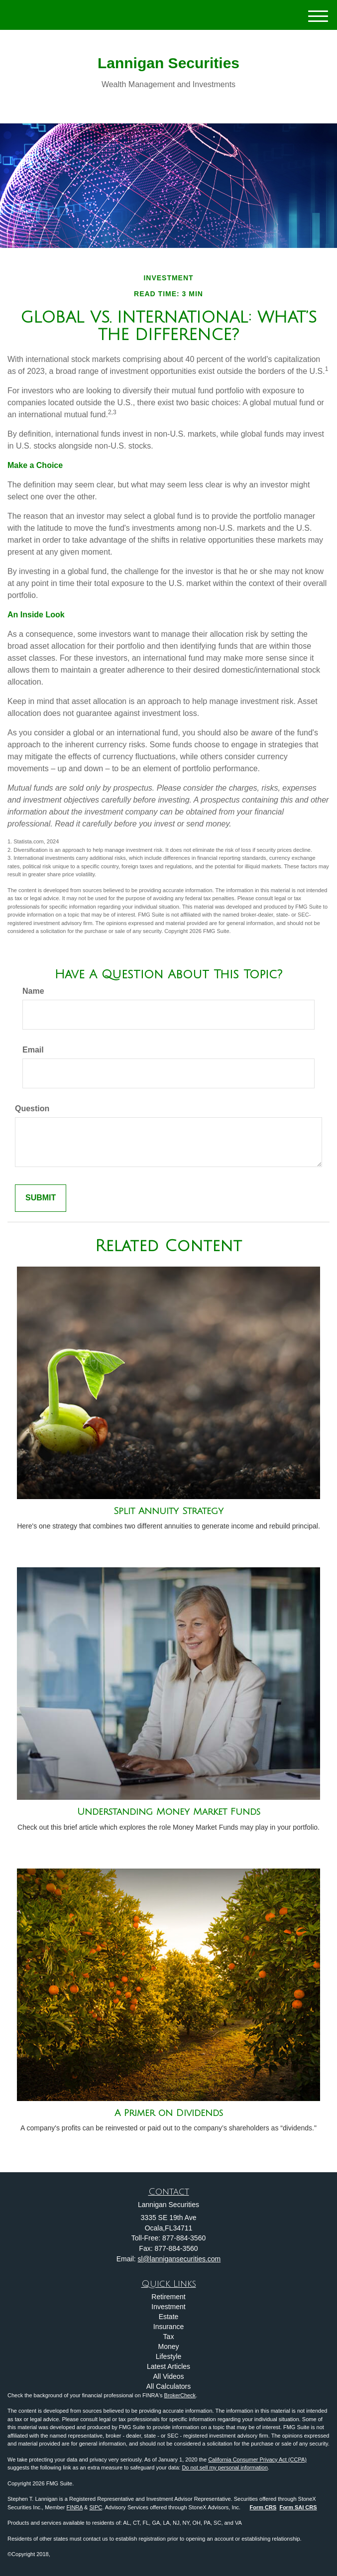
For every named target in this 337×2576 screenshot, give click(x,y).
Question (32, 1108)
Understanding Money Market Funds (168, 1812)
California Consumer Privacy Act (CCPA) (257, 2459)
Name (33, 991)
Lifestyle (168, 2356)
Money (168, 2346)
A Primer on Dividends (168, 2113)
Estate (169, 2317)
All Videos (168, 2376)
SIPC (95, 2507)
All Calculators (168, 2386)
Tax (168, 2337)
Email (33, 1050)
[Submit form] (40, 1198)
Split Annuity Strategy (168, 1511)
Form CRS (263, 2507)
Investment (168, 2307)
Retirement (168, 2297)
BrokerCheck (180, 2395)
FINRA (75, 2507)
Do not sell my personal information (224, 2467)
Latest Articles (168, 2366)
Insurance (168, 2327)
